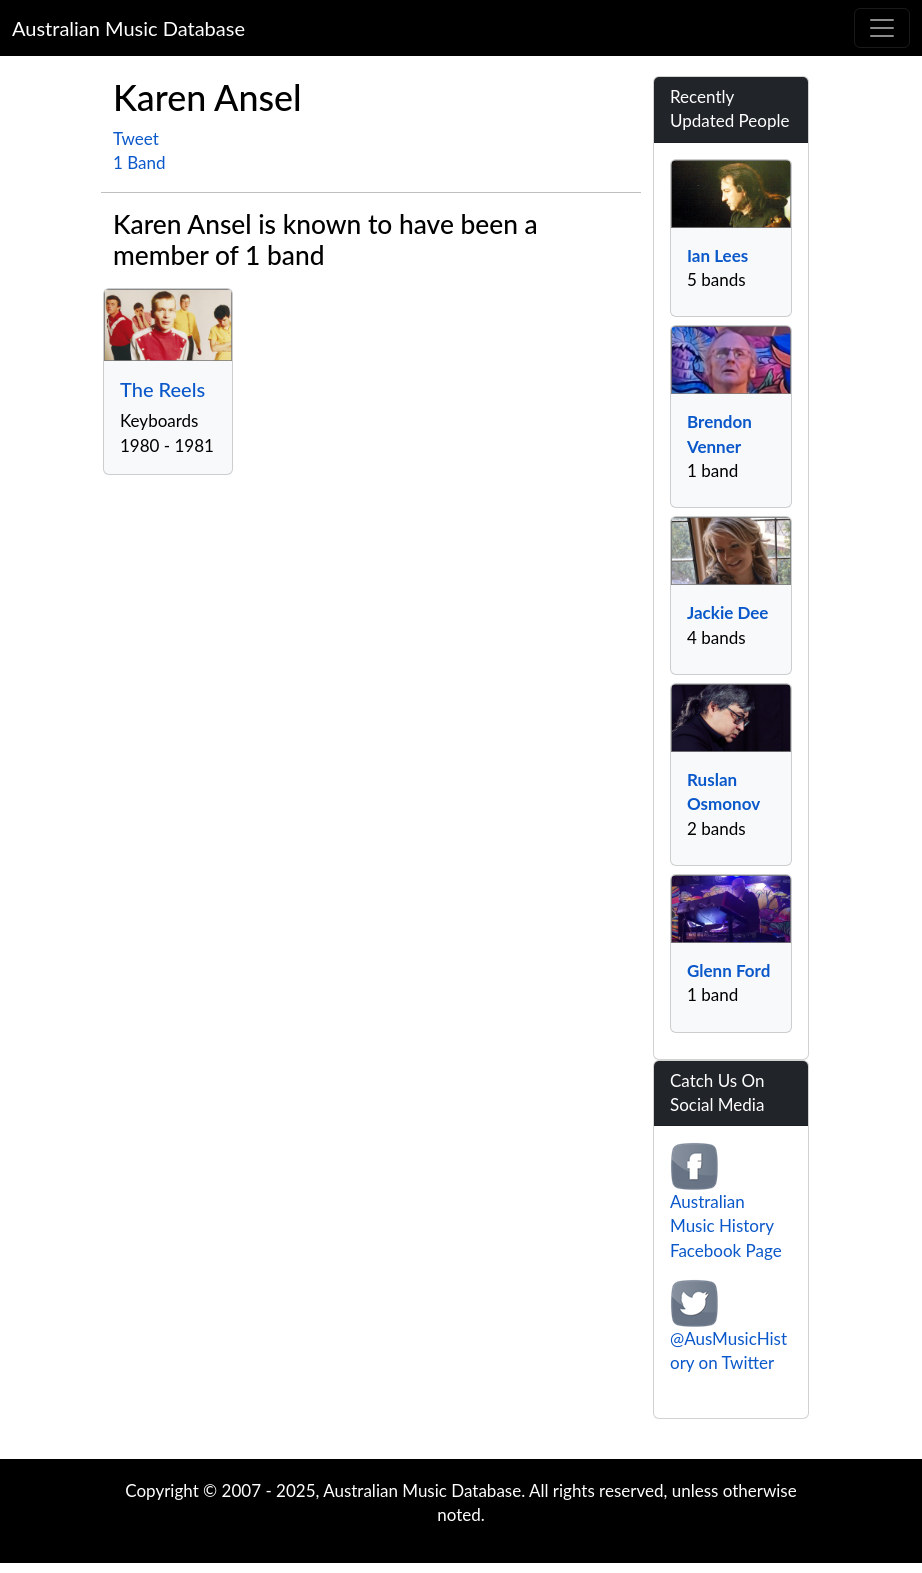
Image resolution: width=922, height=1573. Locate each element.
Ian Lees (717, 255)
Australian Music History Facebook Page (726, 1226)
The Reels (162, 389)
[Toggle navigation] (882, 28)
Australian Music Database (128, 28)
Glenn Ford (728, 970)
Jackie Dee (727, 612)
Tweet (136, 138)
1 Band (139, 162)
